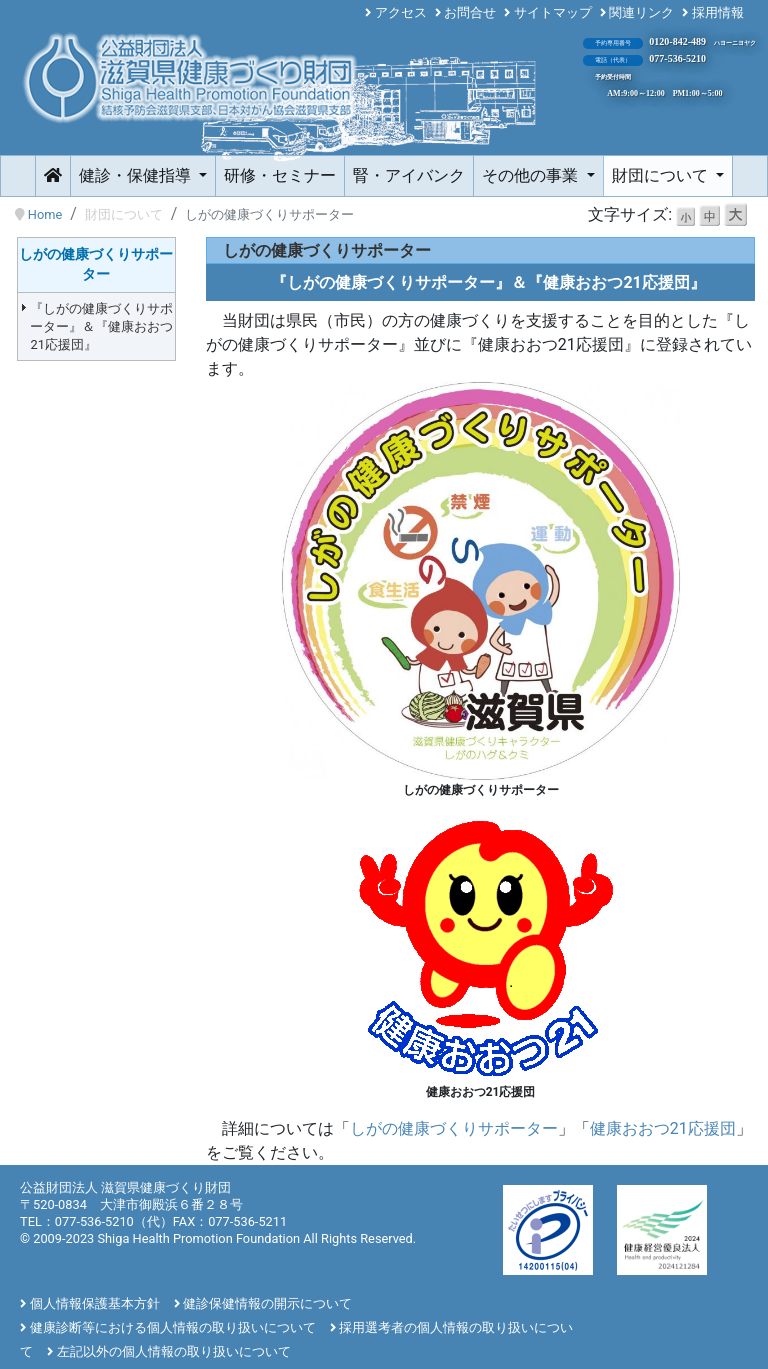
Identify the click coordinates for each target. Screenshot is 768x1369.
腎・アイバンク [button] (409, 175)
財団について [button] (662, 175)
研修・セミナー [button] (280, 175)
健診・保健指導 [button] (137, 175)
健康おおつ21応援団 (663, 1128)
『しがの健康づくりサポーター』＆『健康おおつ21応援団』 (101, 326)
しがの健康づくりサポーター (454, 1128)
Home (45, 214)
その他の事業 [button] (532, 175)
